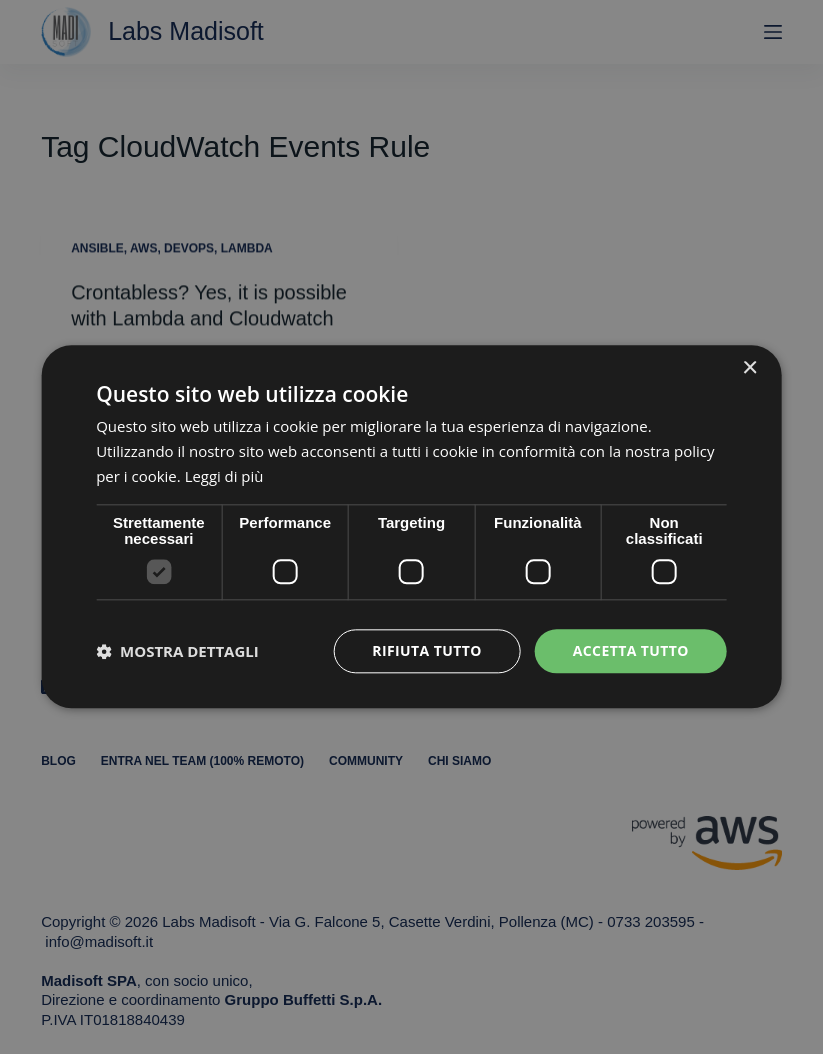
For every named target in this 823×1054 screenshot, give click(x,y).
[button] (177, 651)
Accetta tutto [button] (631, 650)
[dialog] (411, 526)
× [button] (749, 368)
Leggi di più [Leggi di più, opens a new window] (224, 476)
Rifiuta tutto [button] (426, 650)
